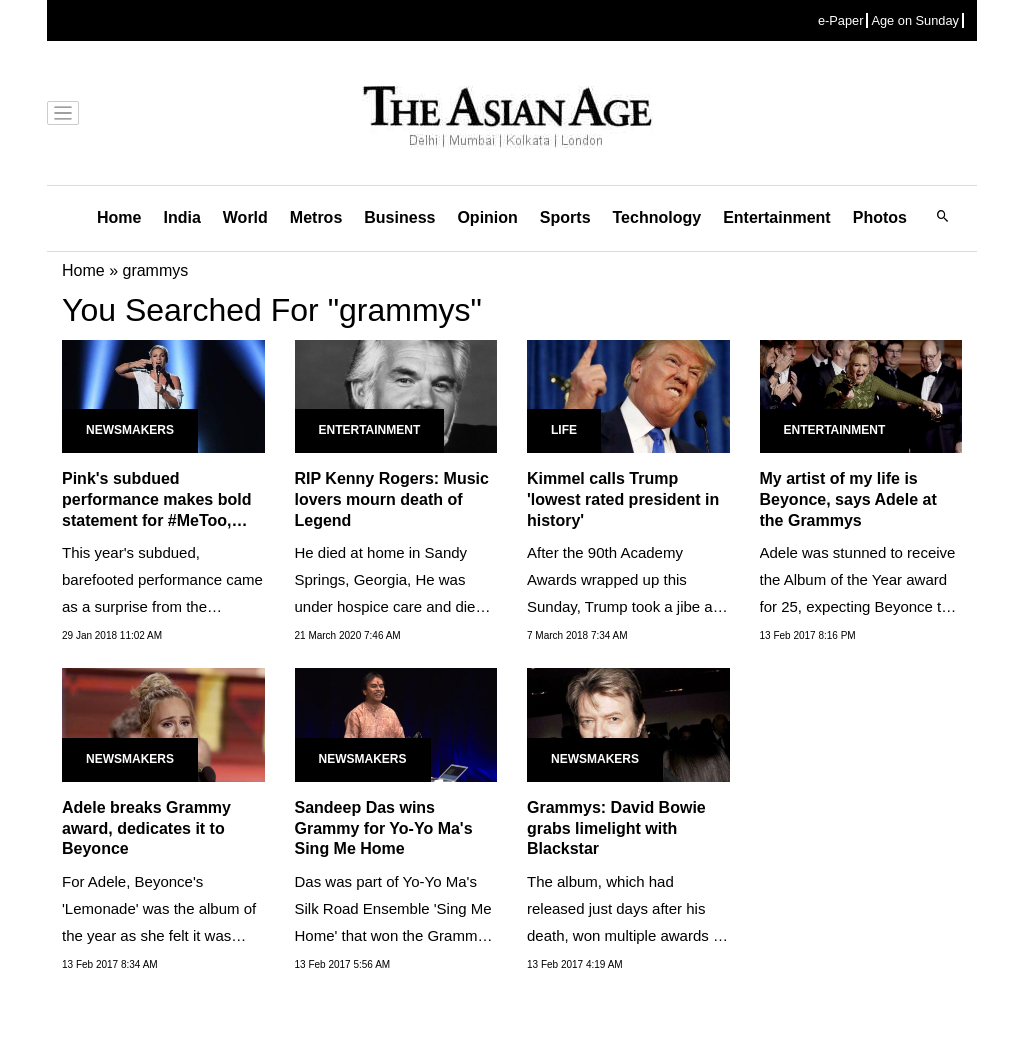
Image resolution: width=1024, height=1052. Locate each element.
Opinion (487, 217)
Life (564, 430)
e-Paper (841, 20)
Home (119, 217)
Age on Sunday (915, 20)
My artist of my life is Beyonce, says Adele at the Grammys (848, 499)
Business (399, 217)
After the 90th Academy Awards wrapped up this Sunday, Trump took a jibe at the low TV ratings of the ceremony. (622, 606)
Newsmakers (130, 430)
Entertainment (777, 217)
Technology (657, 217)
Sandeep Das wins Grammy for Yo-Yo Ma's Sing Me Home (384, 828)
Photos (880, 217)
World (245, 217)
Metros (316, 217)
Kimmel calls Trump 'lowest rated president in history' (623, 499)
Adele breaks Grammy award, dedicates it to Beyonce (146, 828)
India (181, 217)
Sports (565, 217)
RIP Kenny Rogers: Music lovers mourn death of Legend (392, 499)
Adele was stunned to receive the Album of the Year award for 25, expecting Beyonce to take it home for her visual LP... (858, 606)
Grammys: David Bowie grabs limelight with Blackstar (616, 828)
